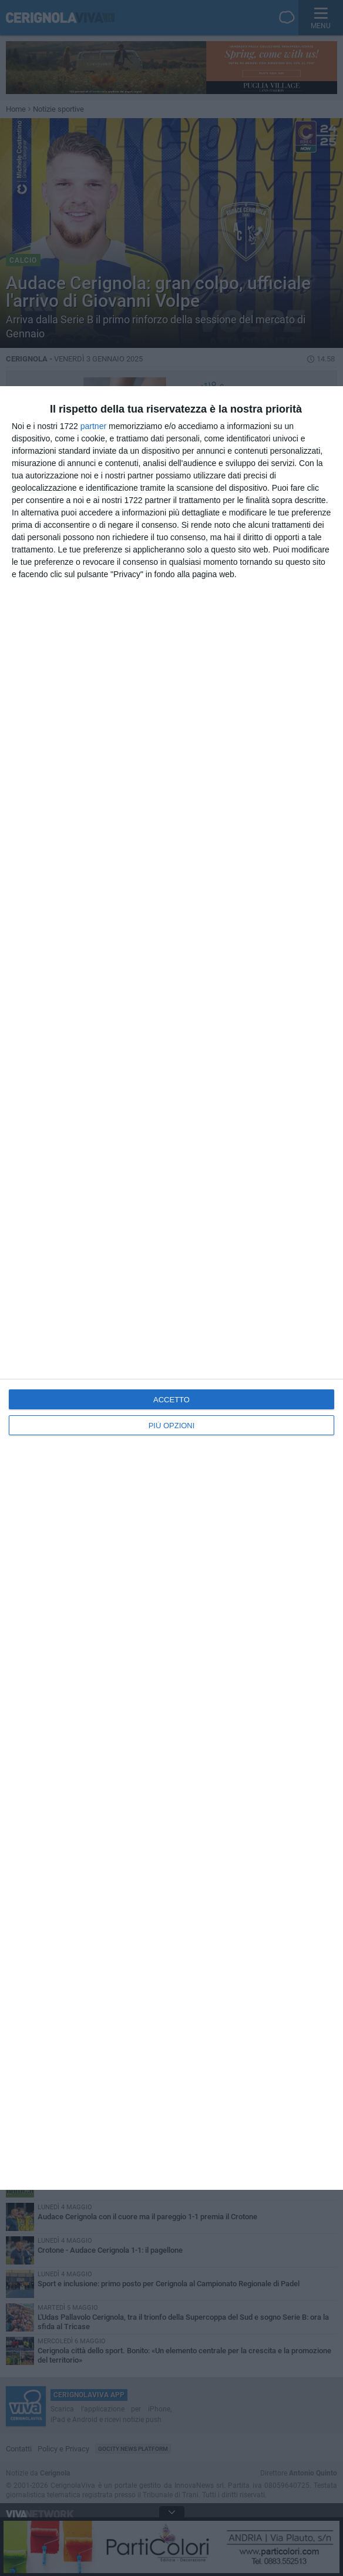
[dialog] (171, 1287)
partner (93, 426)
